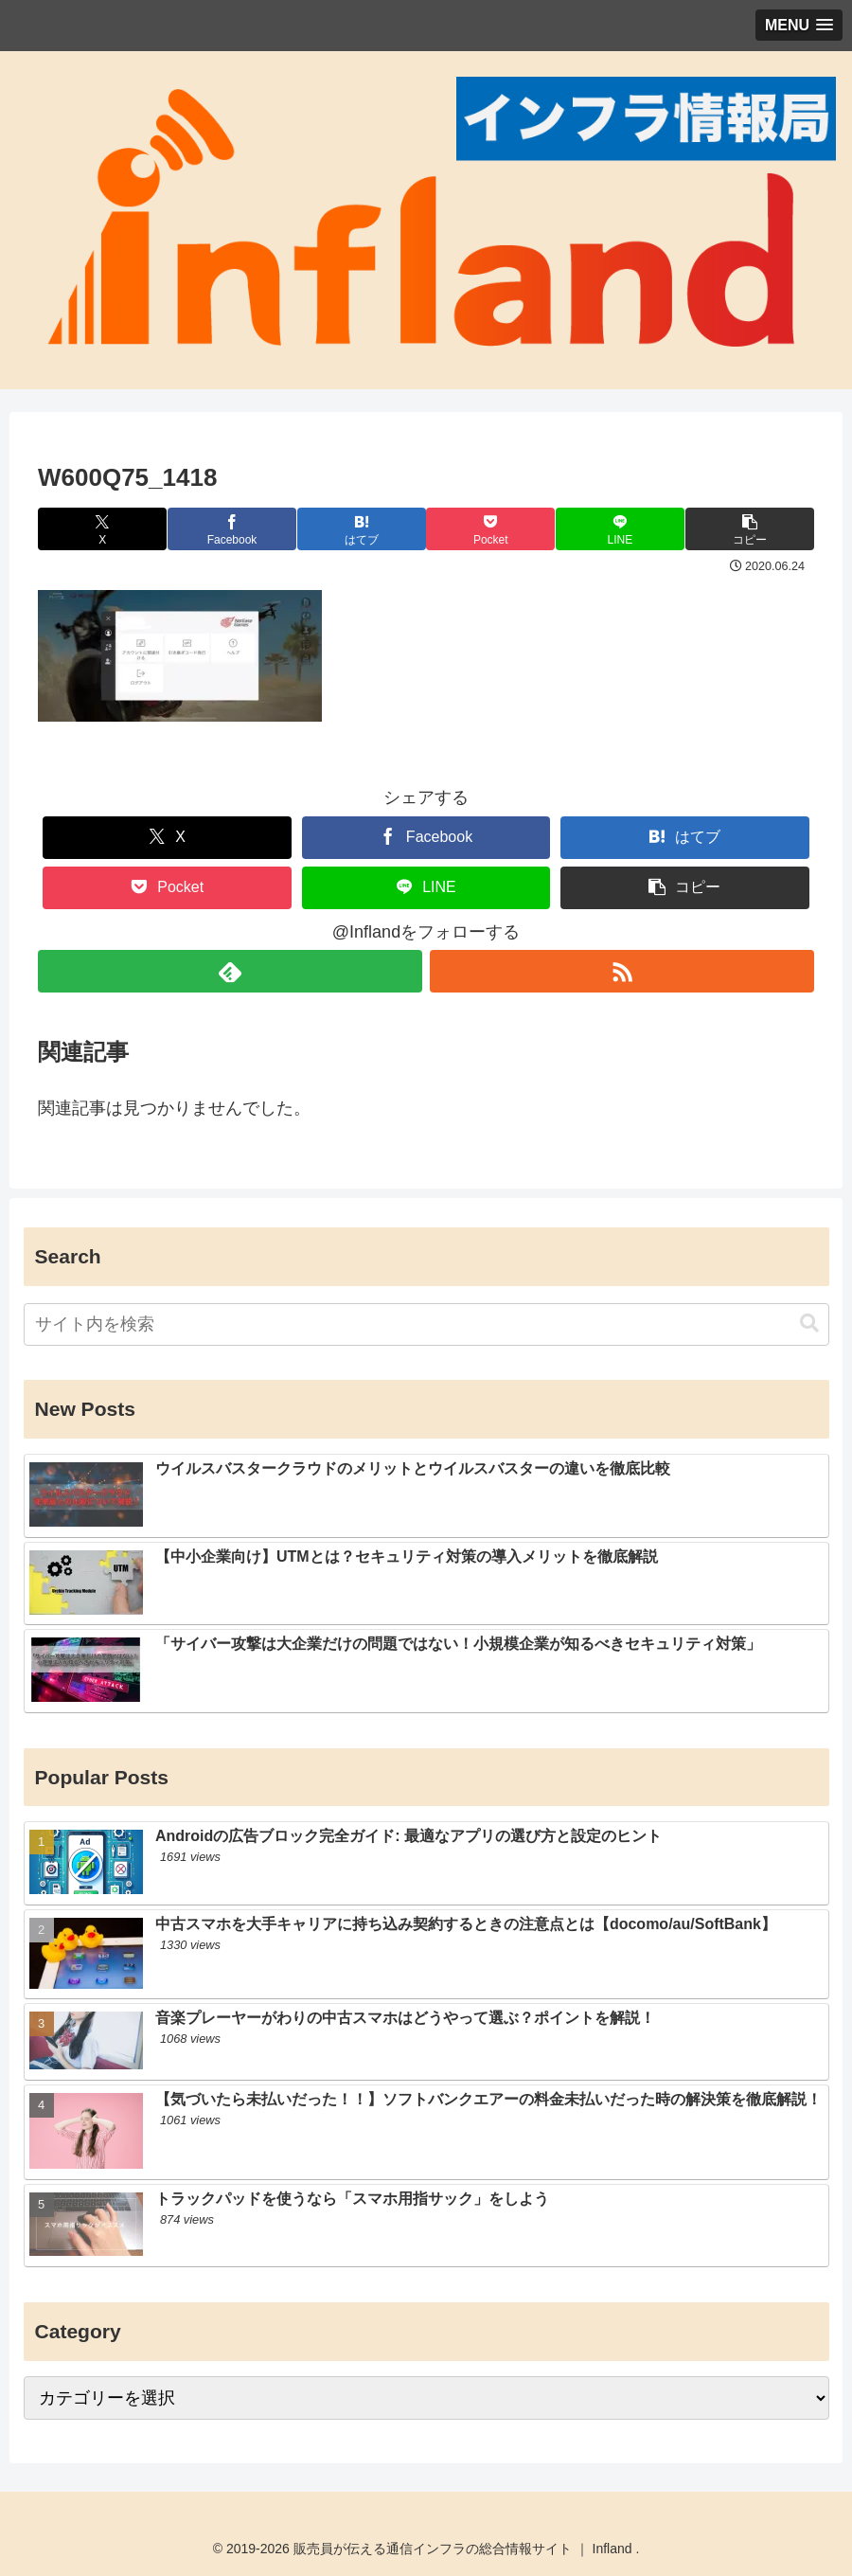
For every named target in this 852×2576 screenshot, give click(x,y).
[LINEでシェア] (620, 529)
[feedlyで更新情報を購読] (230, 971)
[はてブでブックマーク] (361, 529)
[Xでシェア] (103, 529)
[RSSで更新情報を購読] (622, 971)
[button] (749, 529)
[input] (426, 1323)
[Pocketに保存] (491, 529)
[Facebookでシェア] (231, 529)
